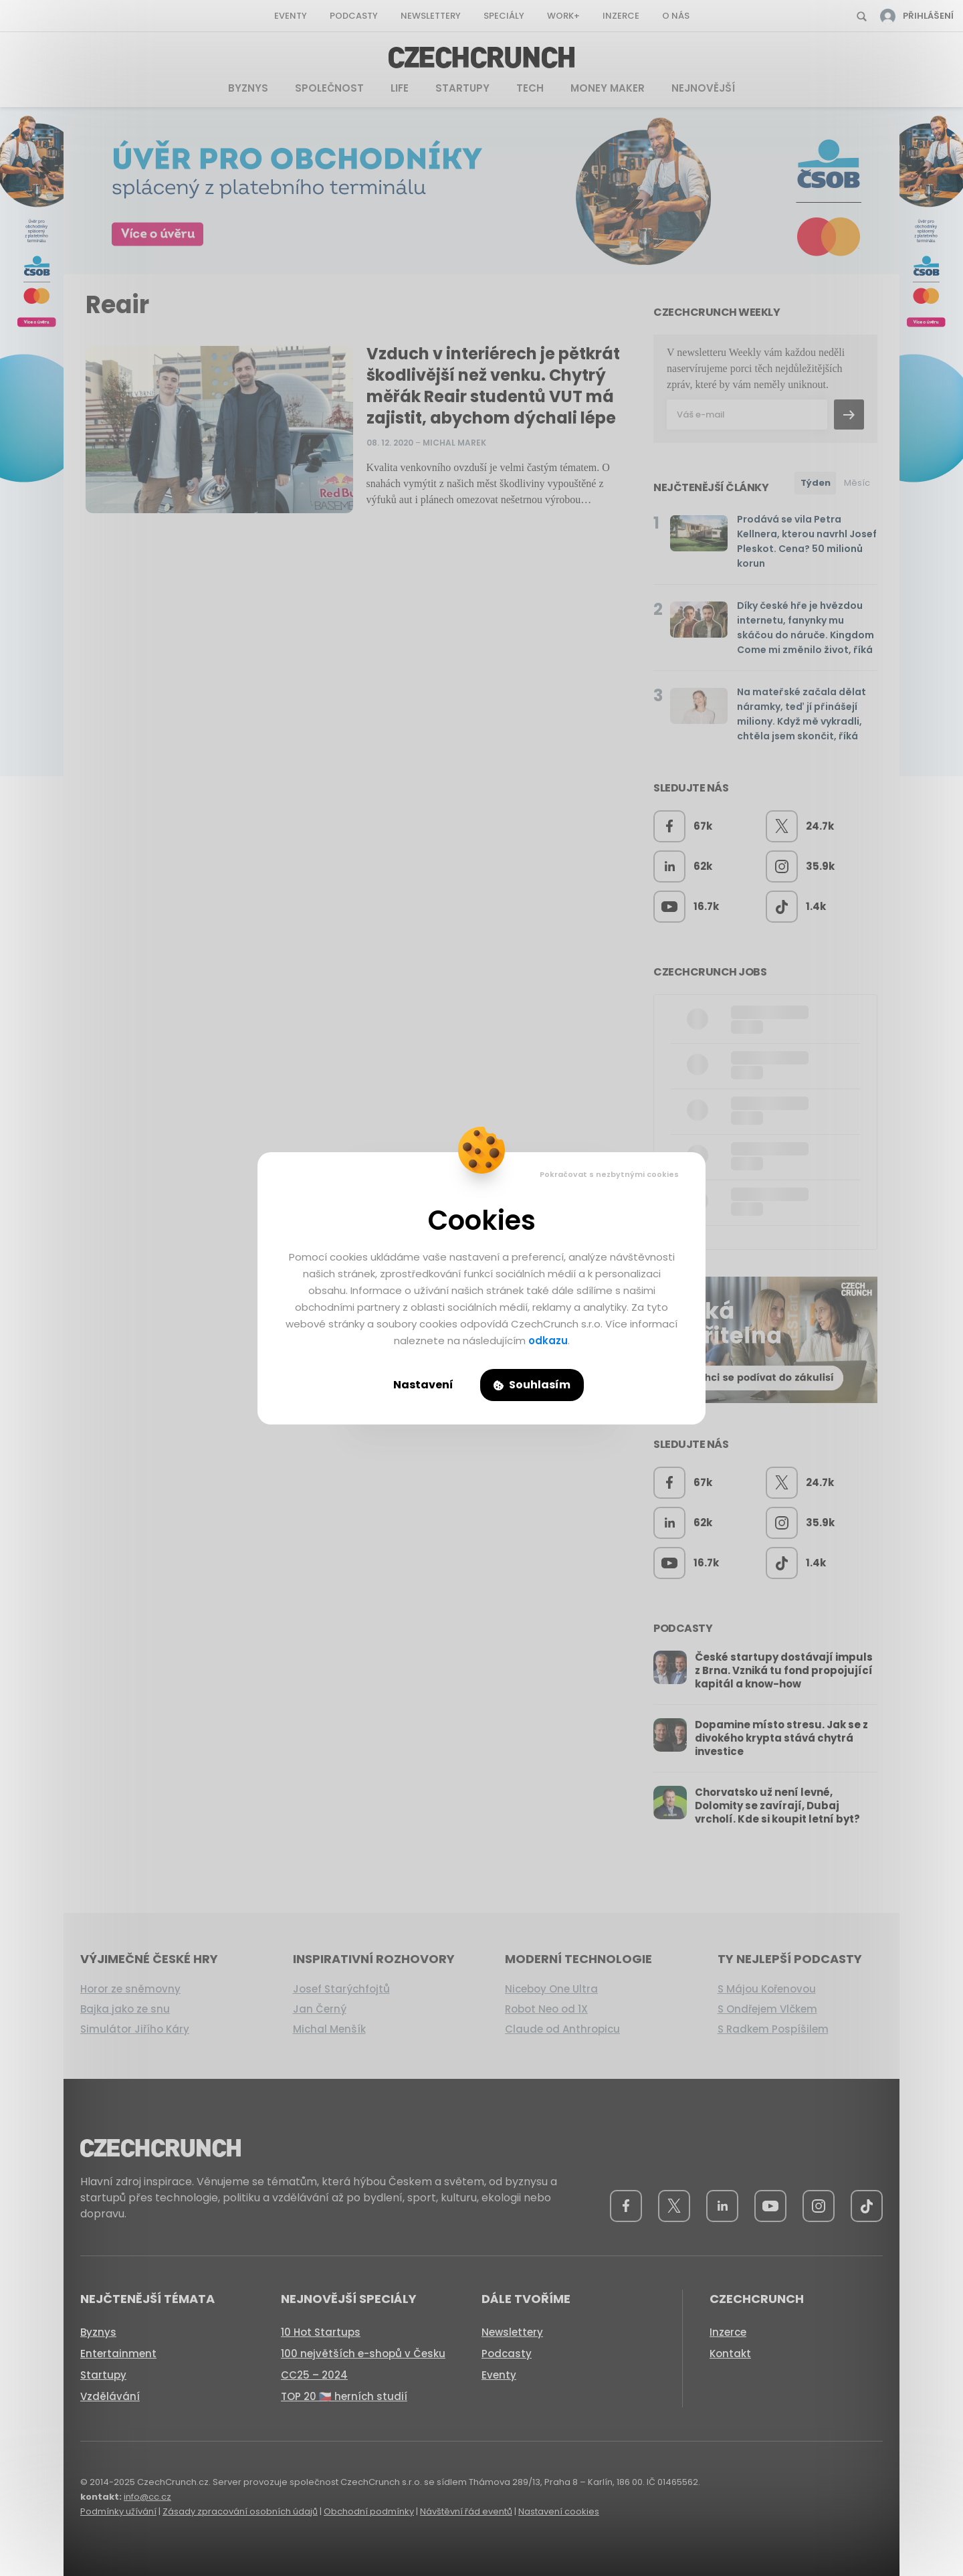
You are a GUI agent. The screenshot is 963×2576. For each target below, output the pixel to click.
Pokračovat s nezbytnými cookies (609, 1174)
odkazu (548, 1340)
